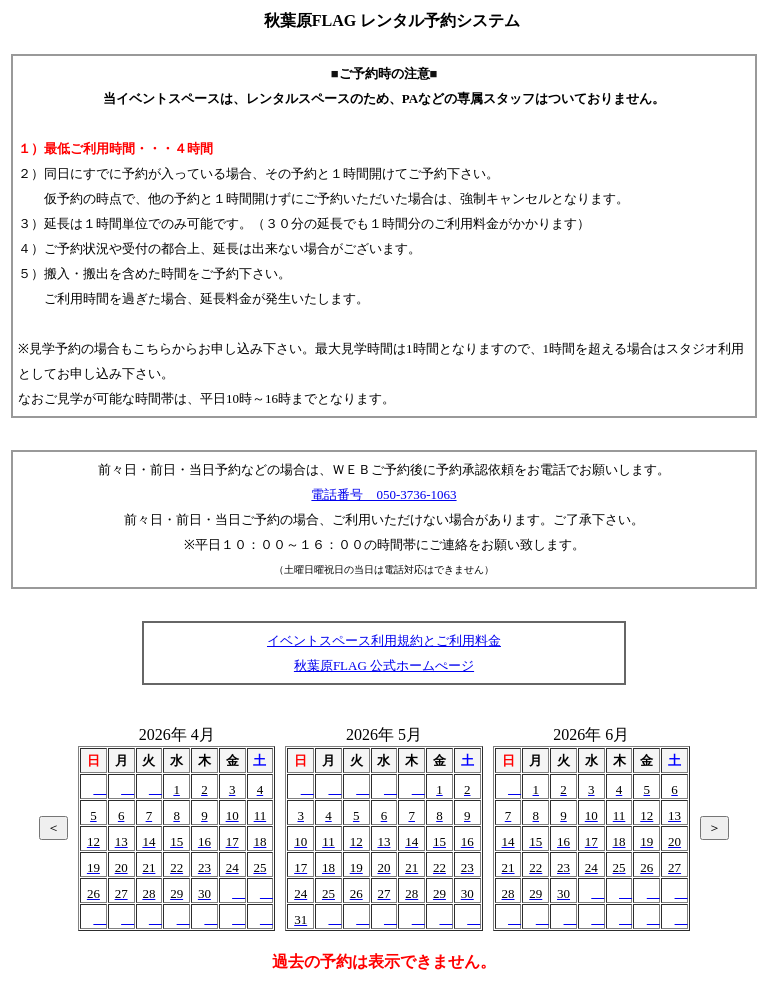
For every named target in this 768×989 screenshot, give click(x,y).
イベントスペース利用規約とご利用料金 (384, 640)
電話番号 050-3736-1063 (383, 494)
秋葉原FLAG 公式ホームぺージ (384, 665)
